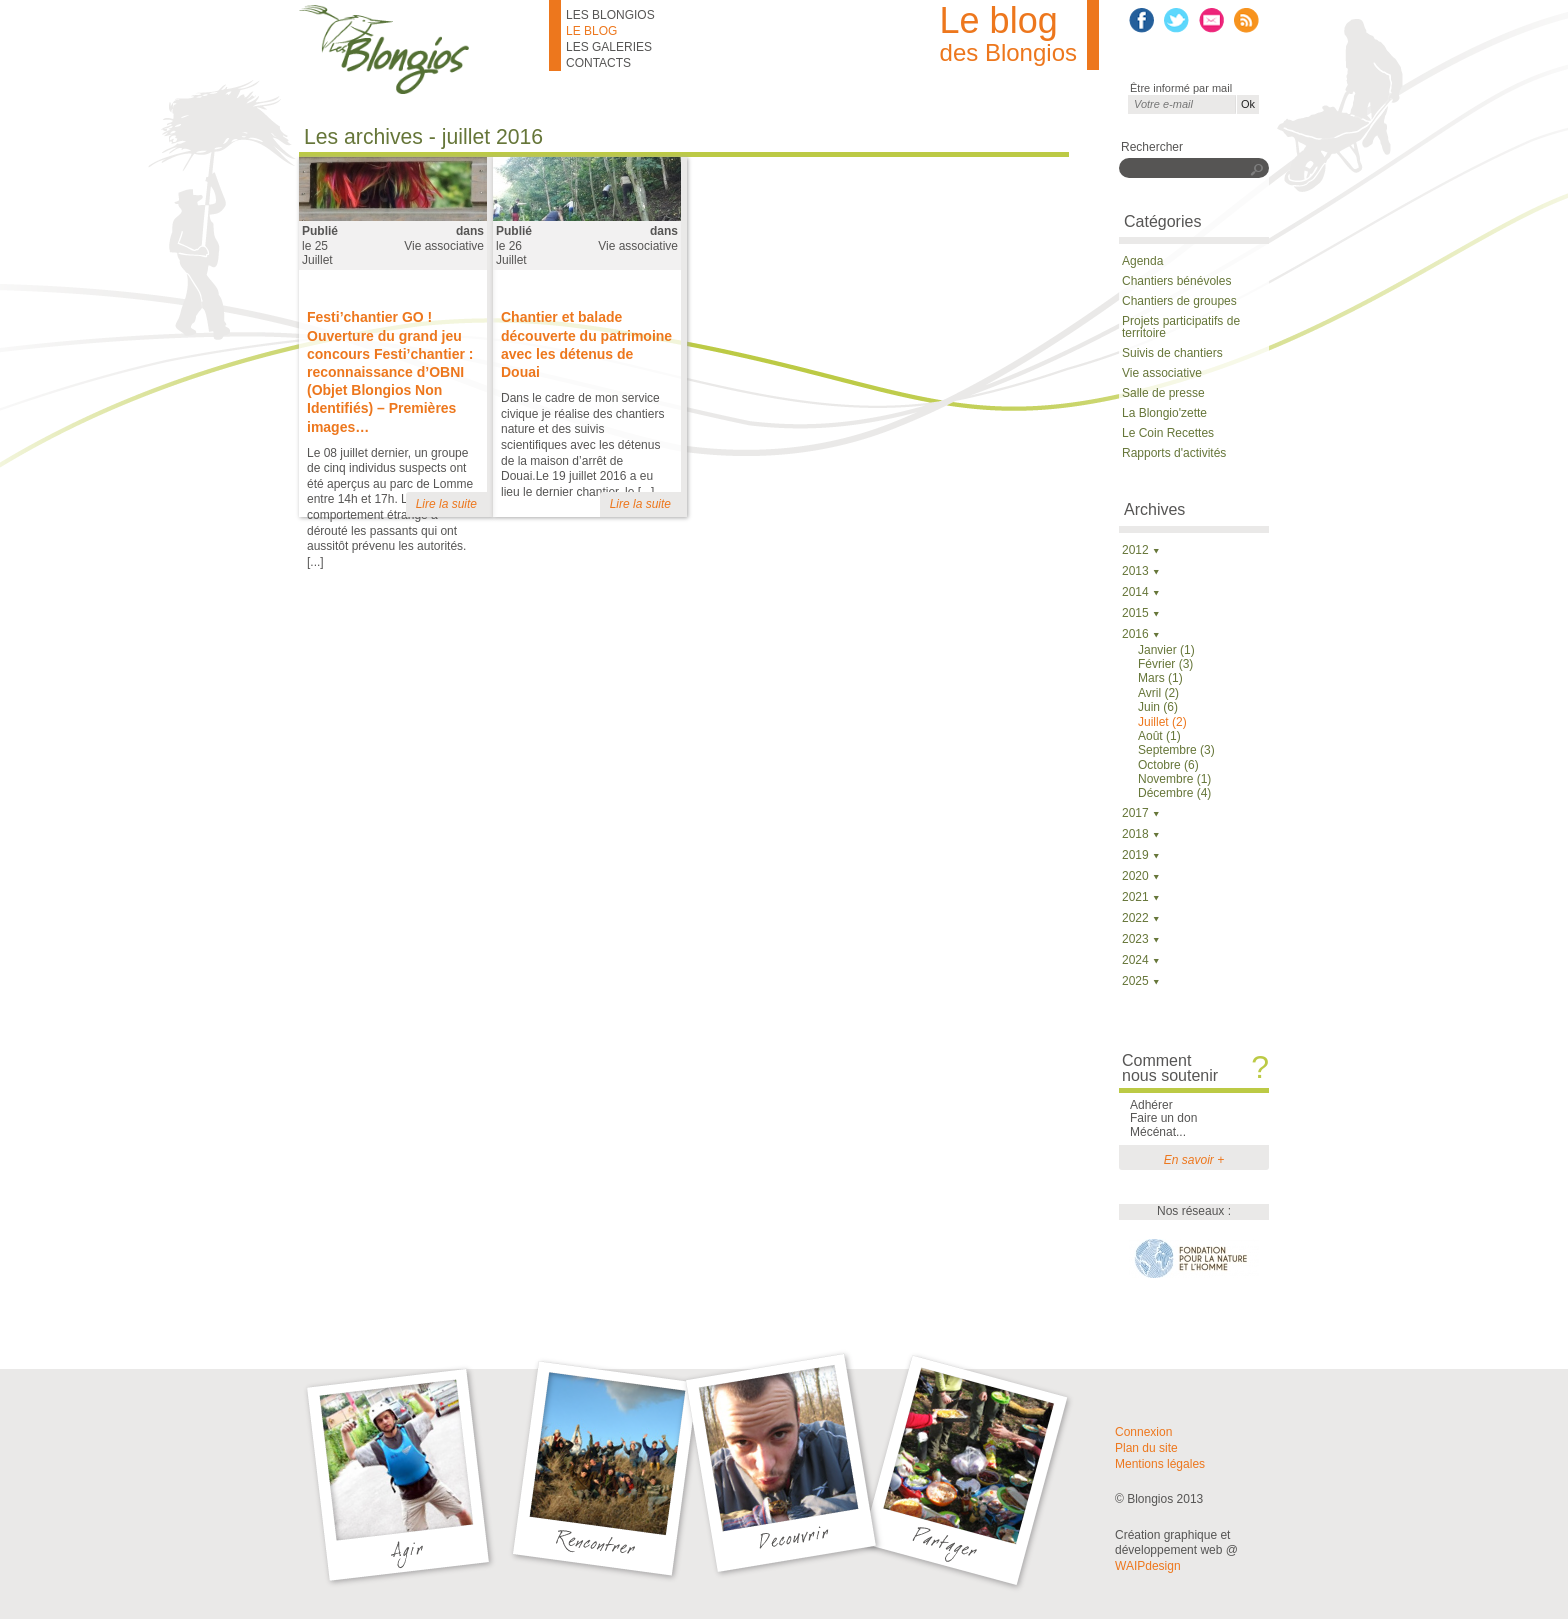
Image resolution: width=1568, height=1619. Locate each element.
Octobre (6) (1168, 765)
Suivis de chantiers (1172, 353)
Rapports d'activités (1174, 453)
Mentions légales (1160, 1464)
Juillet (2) (1162, 722)
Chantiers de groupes (1179, 301)
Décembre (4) (1174, 793)
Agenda (1142, 261)
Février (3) (1165, 664)
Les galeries (609, 47)
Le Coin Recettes (1168, 433)
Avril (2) (1158, 693)
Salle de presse (1163, 393)
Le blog (591, 31)
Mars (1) (1160, 678)
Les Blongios (610, 15)
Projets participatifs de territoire (1181, 327)
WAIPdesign (1148, 1566)
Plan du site (1146, 1448)
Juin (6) (1158, 707)
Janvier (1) (1166, 650)
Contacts (598, 63)
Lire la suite (446, 504)
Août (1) (1159, 736)
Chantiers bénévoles (1176, 281)
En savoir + (1194, 1160)
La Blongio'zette (1164, 413)
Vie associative (444, 246)
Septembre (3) (1176, 750)
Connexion (1143, 1432)
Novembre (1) (1174, 779)
